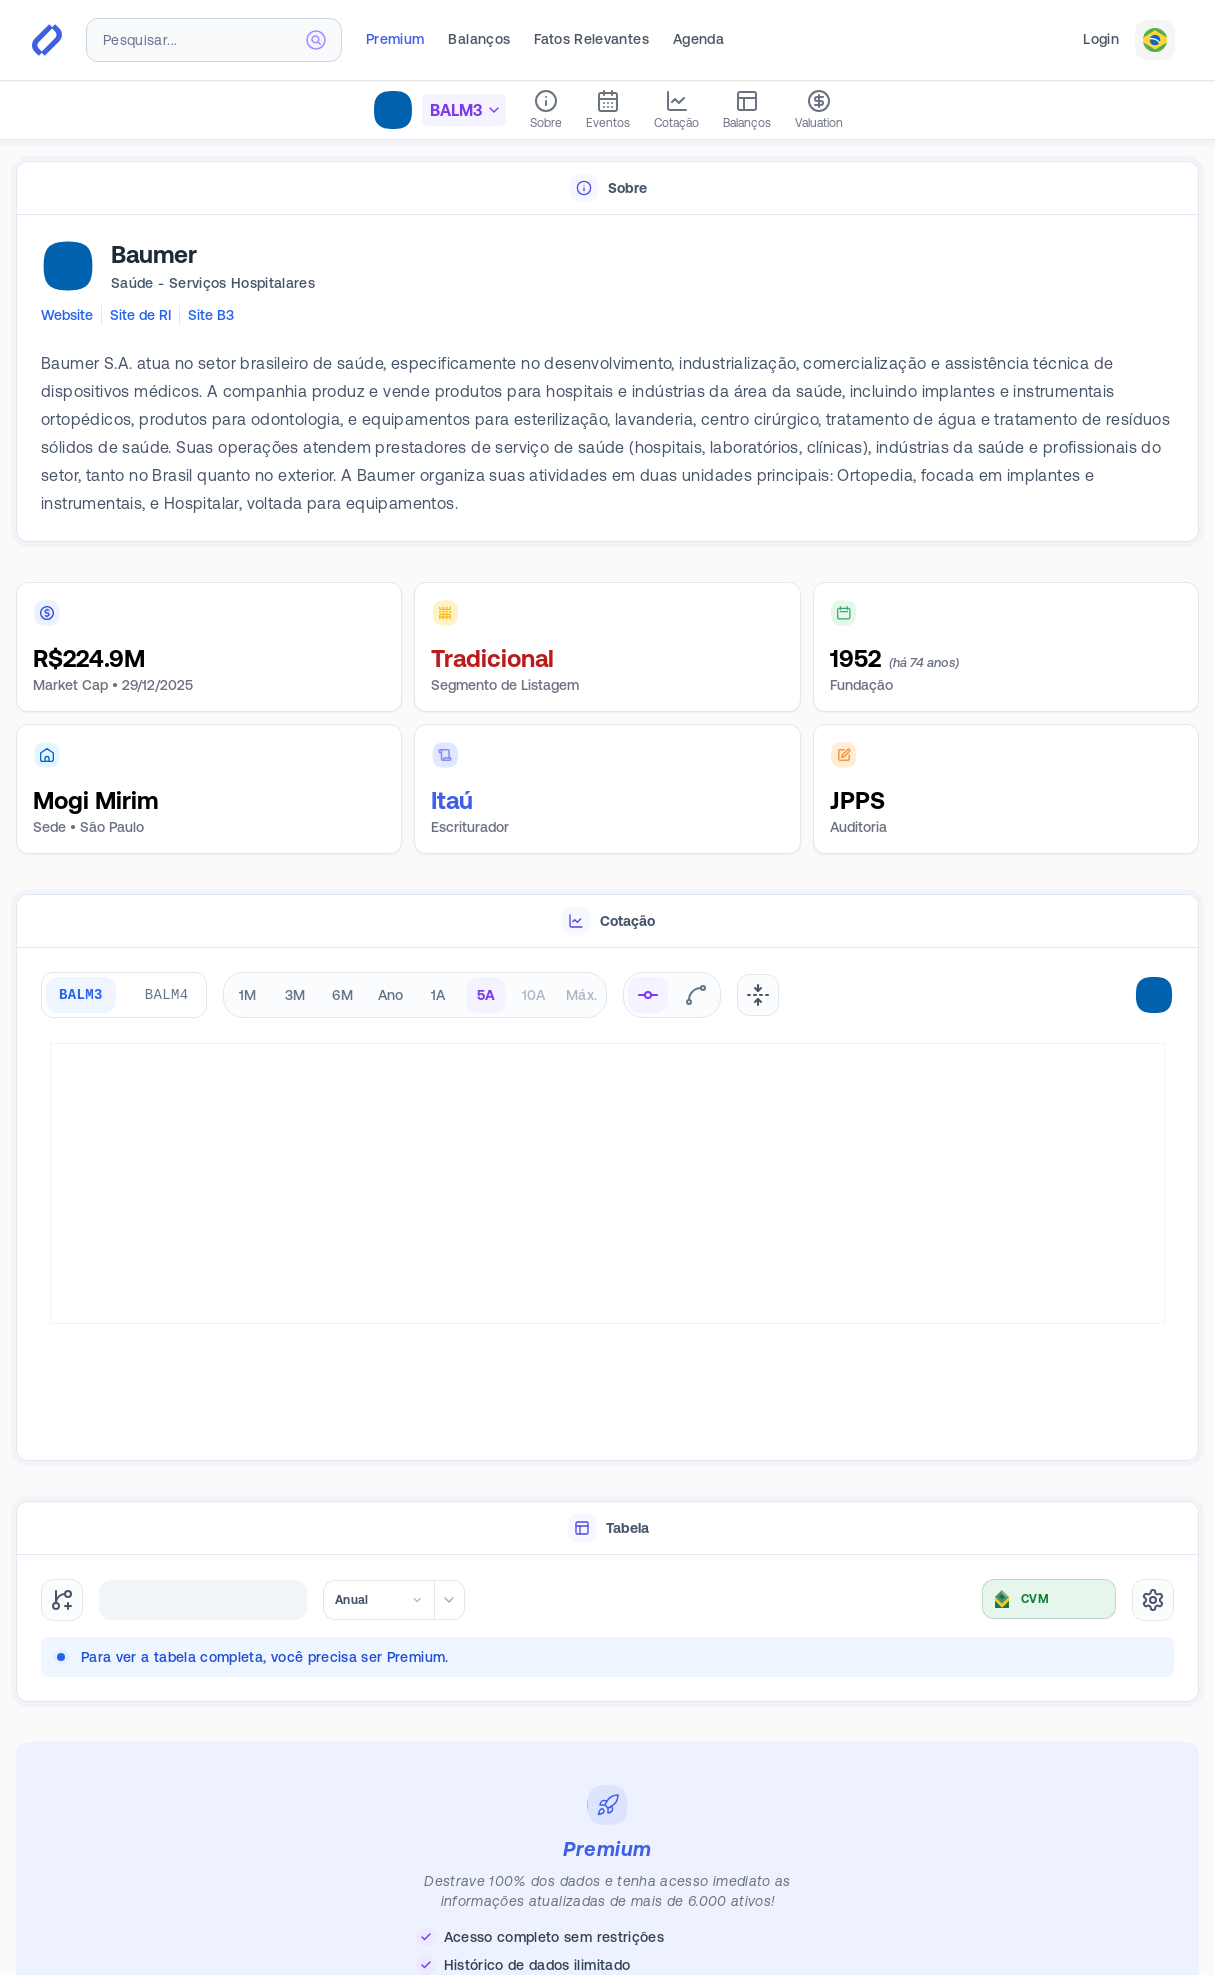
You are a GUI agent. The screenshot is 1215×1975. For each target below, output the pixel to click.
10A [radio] (534, 995)
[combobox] (214, 40)
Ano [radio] (391, 995)
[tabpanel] (607, 379)
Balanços (479, 39)
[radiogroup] (415, 995)
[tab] (607, 188)
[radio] (648, 995)
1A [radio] (438, 995)
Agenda (698, 39)
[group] (124, 995)
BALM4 (167, 995)
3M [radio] (295, 995)
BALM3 (81, 995)
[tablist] (607, 188)
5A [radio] (486, 995)
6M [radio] (342, 995)
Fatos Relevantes (591, 39)
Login (1101, 39)
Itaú (452, 800)
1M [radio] (248, 995)
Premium (395, 39)
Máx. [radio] (581, 995)
